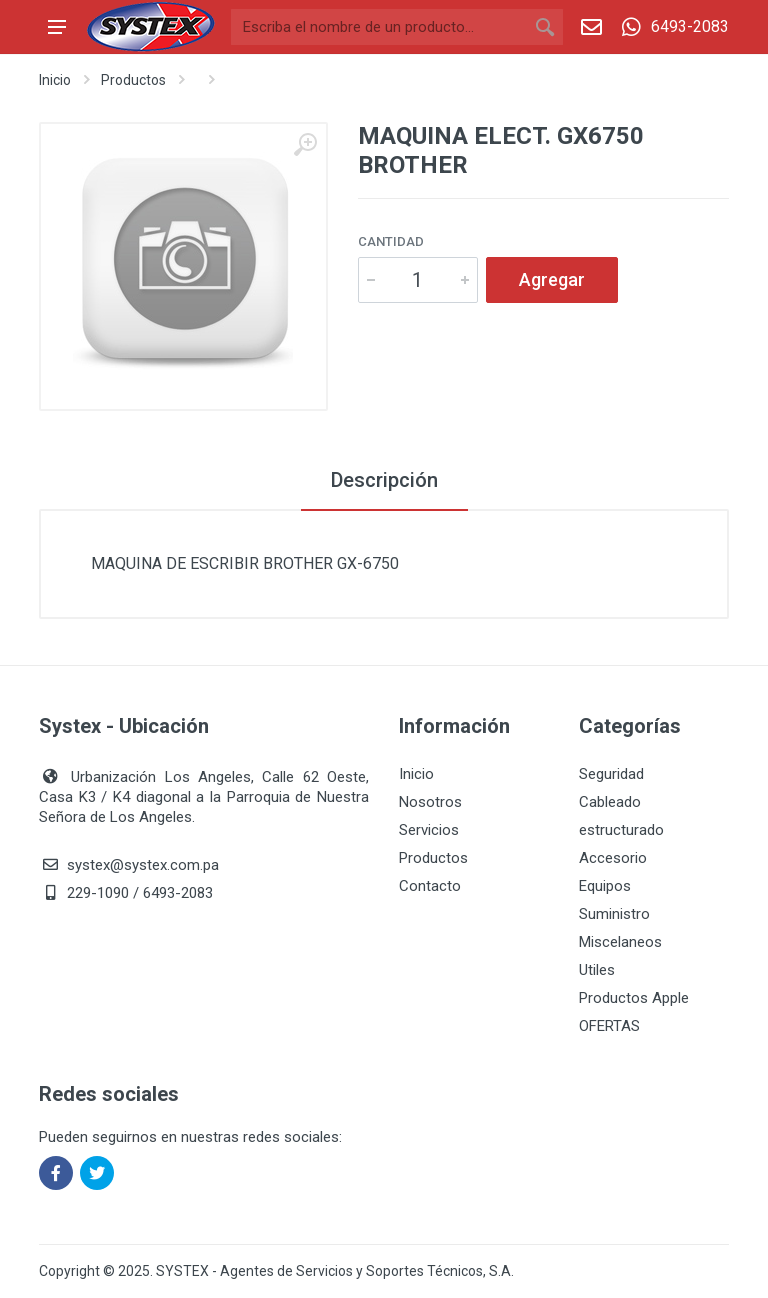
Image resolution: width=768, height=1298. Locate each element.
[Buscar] (379, 27)
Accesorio (613, 858)
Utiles (597, 970)
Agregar (552, 279)
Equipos (605, 886)
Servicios (429, 830)
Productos (133, 80)
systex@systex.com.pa (143, 865)
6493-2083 (670, 27)
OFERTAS (609, 1026)
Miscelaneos (620, 942)
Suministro (614, 914)
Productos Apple (634, 998)
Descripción (384, 480)
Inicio (55, 80)
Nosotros (430, 802)
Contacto (430, 886)
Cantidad (391, 241)
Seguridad (611, 774)
